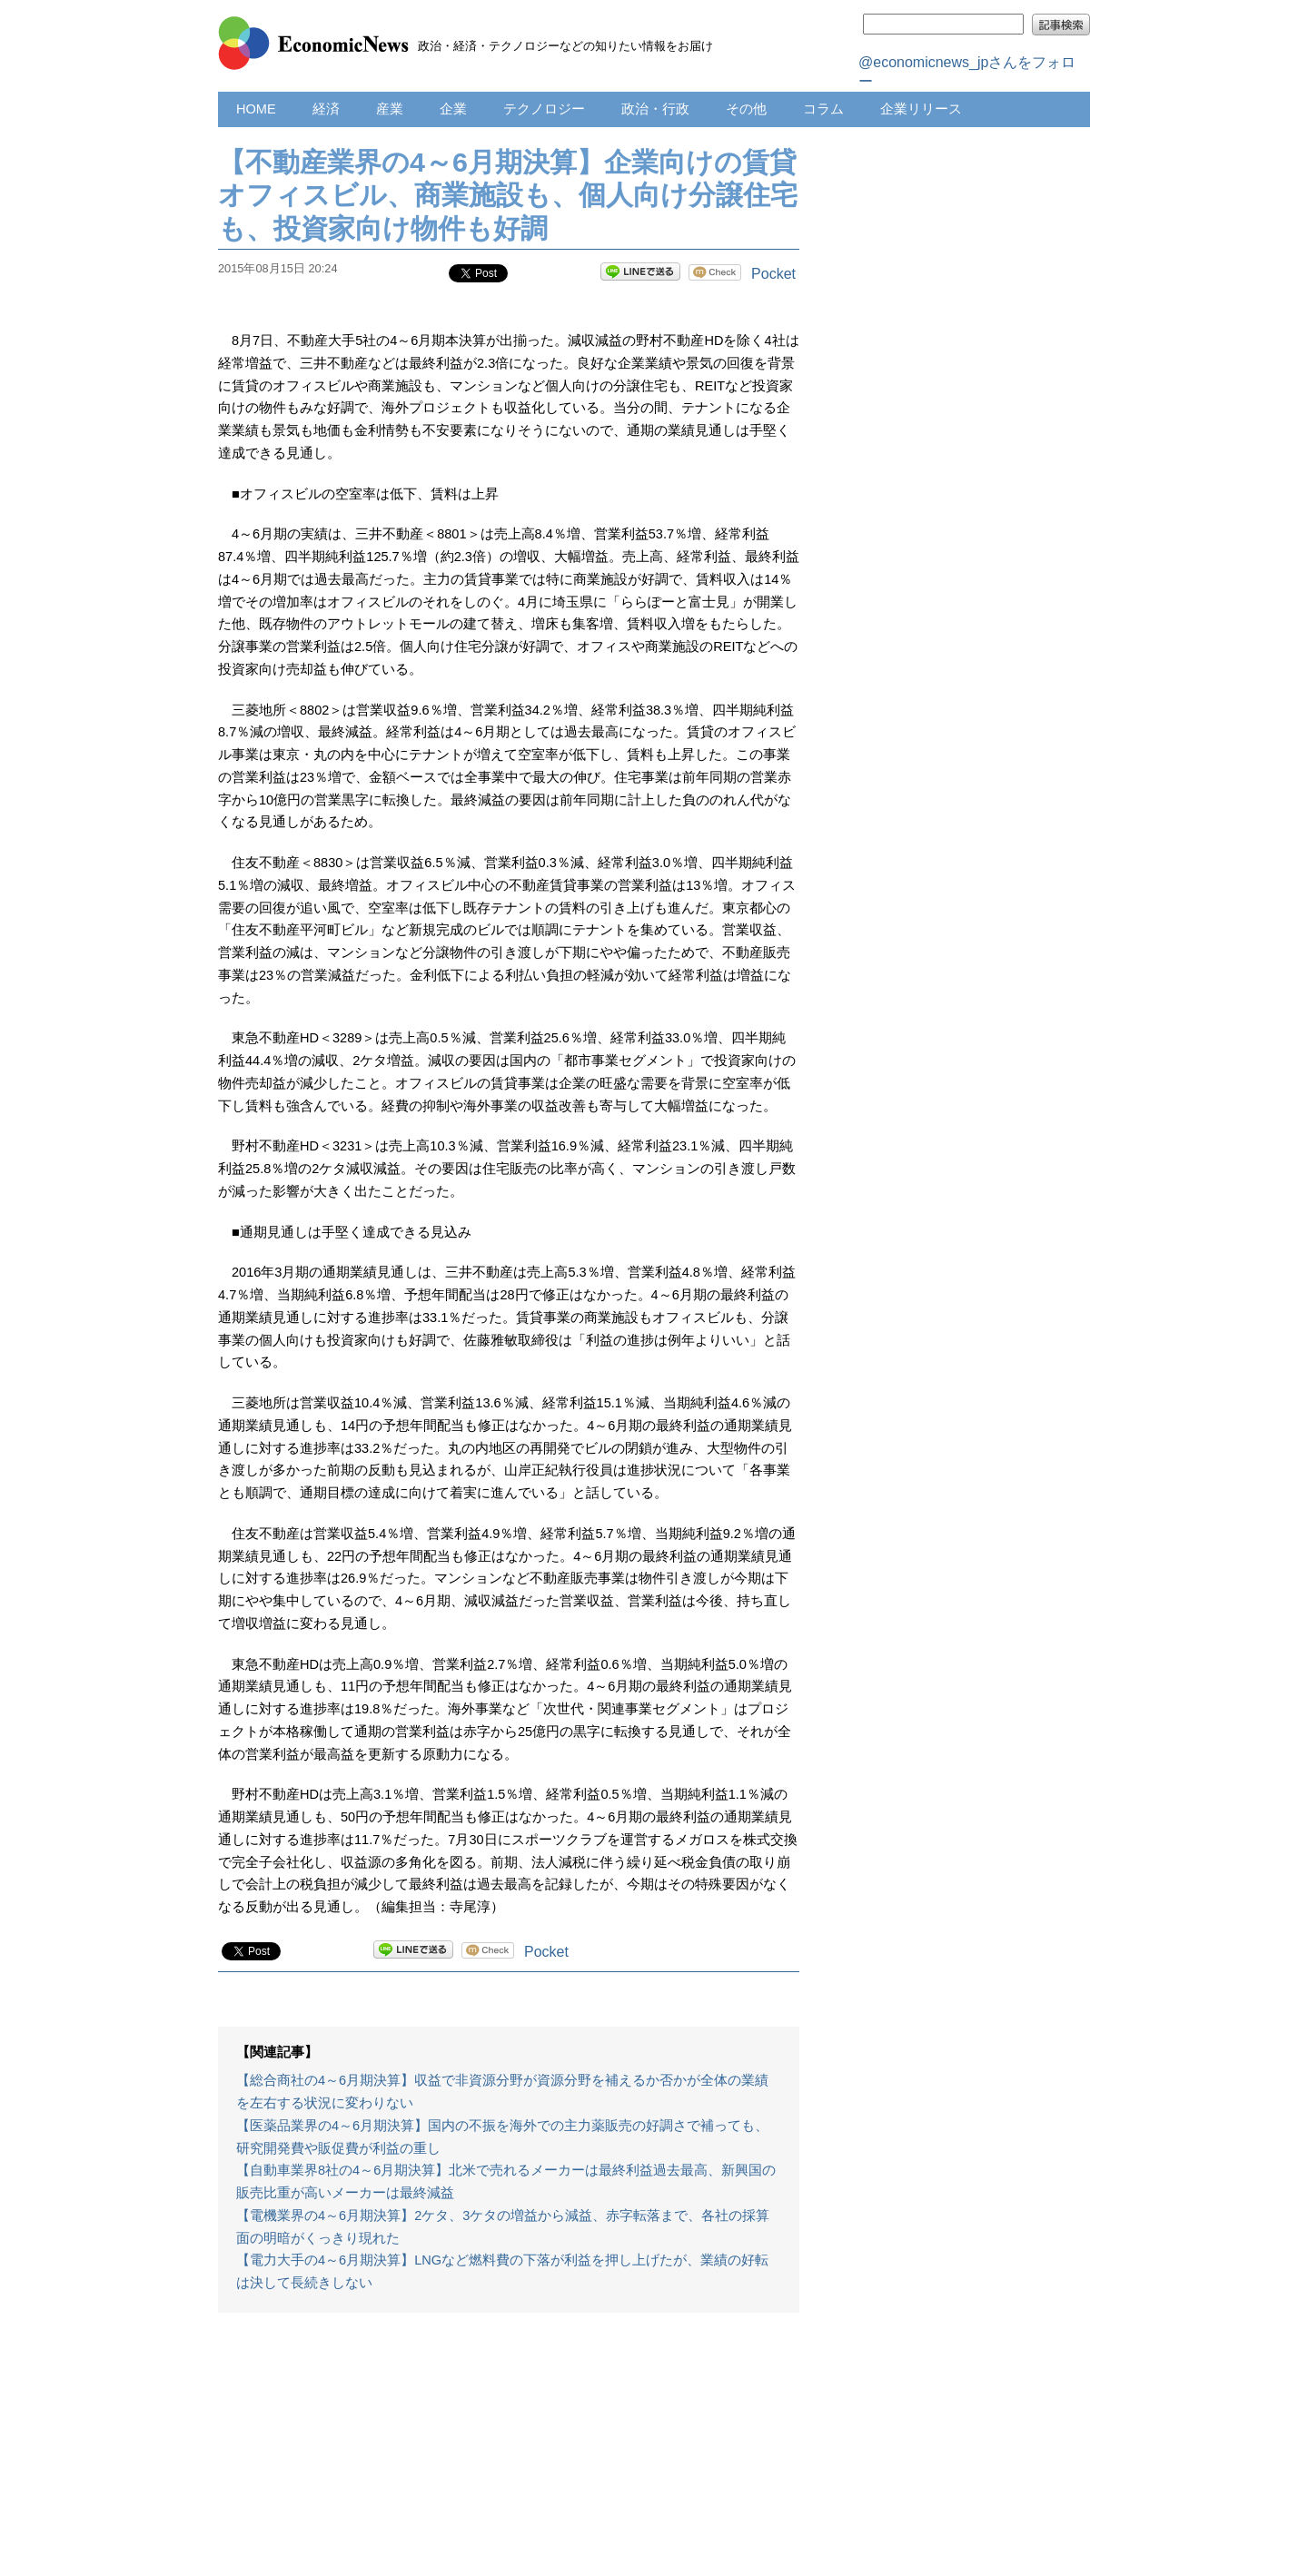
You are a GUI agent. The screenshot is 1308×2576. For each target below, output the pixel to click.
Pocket (773, 273)
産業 (389, 109)
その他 (746, 109)
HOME (256, 109)
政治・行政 (655, 109)
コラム (823, 109)
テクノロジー (544, 109)
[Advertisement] (508, 2453)
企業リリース (921, 109)
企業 (453, 109)
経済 (326, 109)
